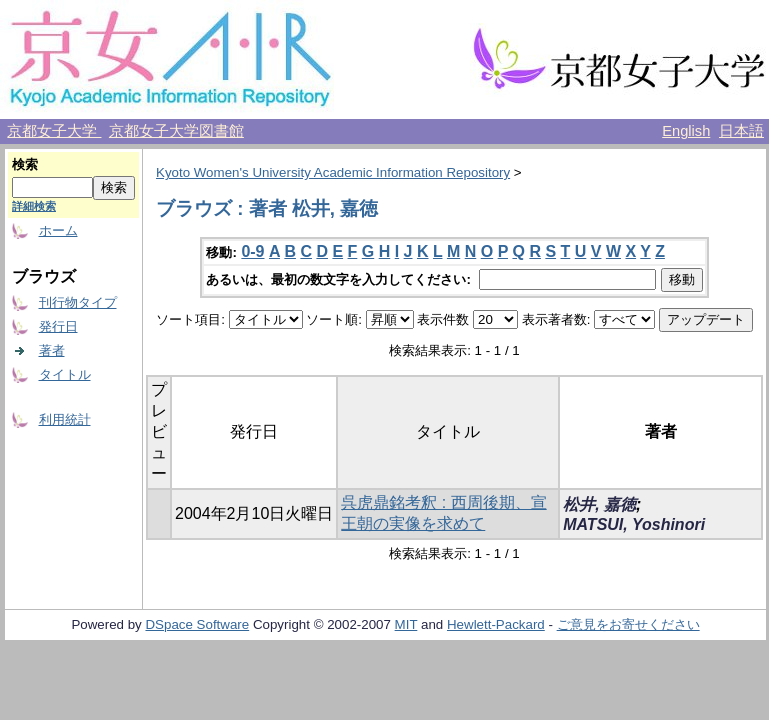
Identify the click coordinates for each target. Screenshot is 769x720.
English (686, 131)
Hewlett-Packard (496, 624)
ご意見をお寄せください (628, 624)
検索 (25, 164)
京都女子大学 (54, 131)
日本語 (741, 131)
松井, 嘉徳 (599, 504)
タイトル (65, 374)
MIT (406, 624)
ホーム (58, 230)
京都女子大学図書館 (176, 131)
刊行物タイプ (78, 302)
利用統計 (65, 419)
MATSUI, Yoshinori (634, 524)
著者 (52, 350)
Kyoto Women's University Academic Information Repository (333, 172)
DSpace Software (197, 624)
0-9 (252, 251)
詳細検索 (34, 206)
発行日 (58, 326)
